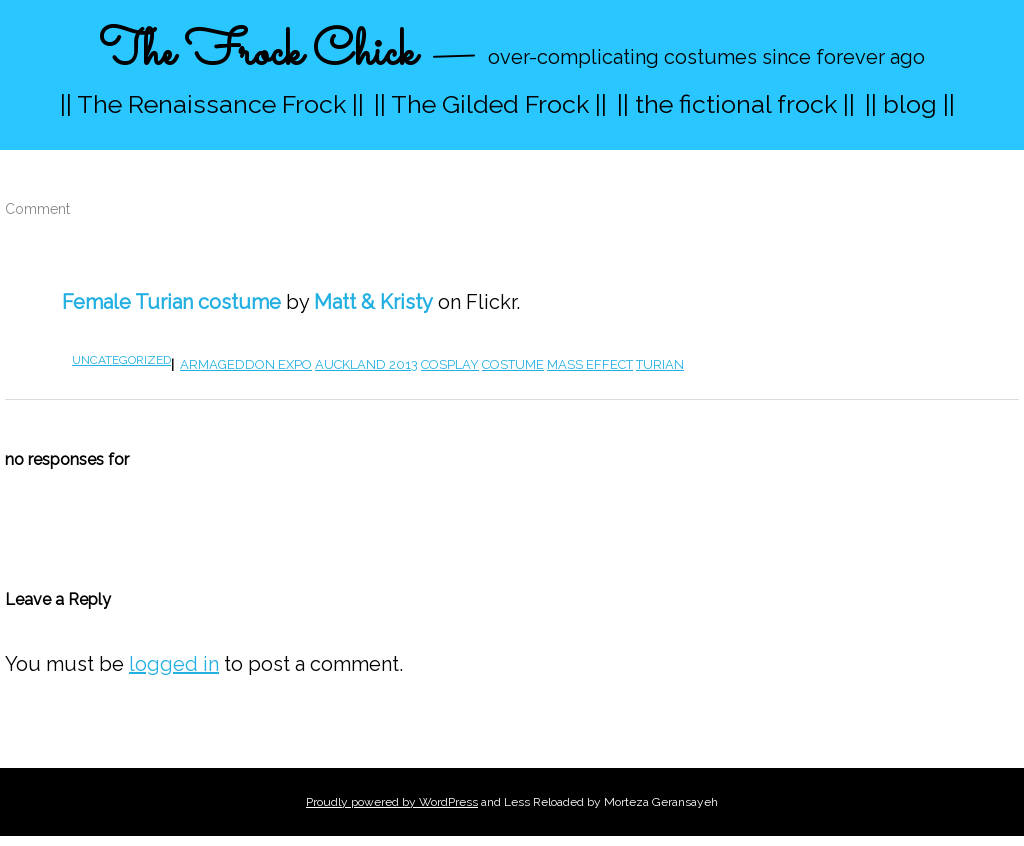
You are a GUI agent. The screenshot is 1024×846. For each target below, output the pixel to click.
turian (660, 364)
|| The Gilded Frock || (490, 104)
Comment (37, 209)
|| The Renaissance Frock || (212, 104)
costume (513, 364)
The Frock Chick (257, 53)
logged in (174, 664)
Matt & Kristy (373, 302)
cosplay (450, 364)
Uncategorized (121, 360)
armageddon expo (246, 364)
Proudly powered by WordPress (392, 802)
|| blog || (910, 104)
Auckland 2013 (366, 364)
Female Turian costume (171, 302)
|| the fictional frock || (736, 104)
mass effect (590, 364)
